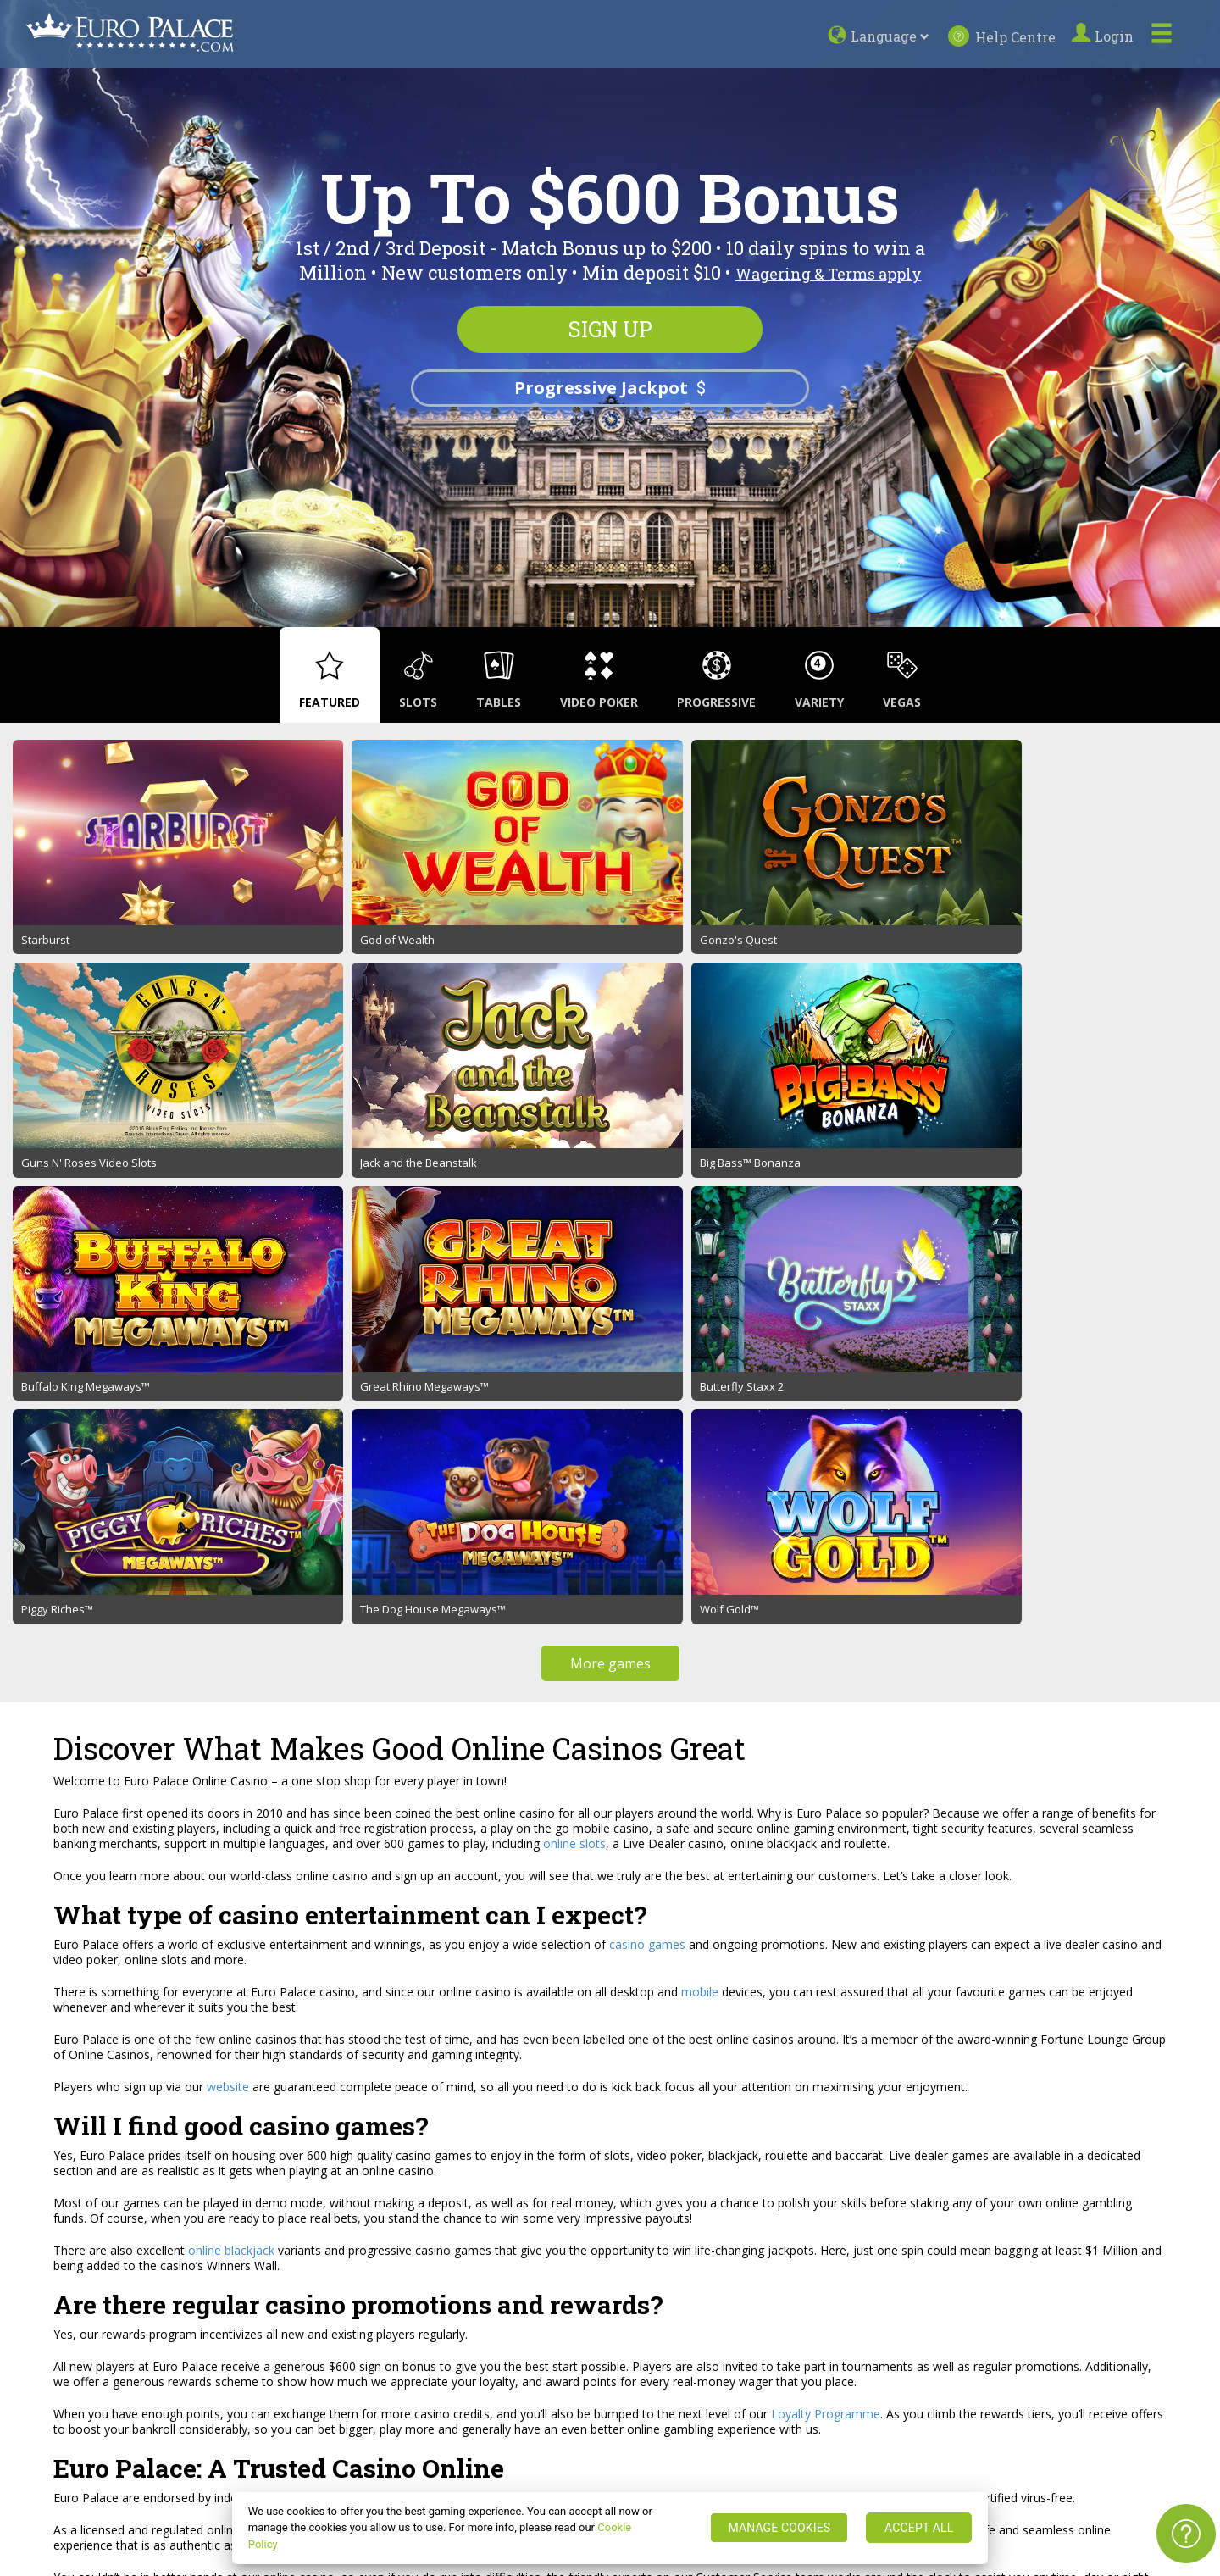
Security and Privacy (241, 2356)
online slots (574, 1243)
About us (45, 2317)
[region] (610, 2528)
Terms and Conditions (247, 2317)
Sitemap (43, 2356)
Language (892, 36)
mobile (699, 1392)
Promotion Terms (235, 2337)
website (228, 1487)
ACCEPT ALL (918, 2527)
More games (610, 1063)
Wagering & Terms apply (828, 274)
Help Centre (1002, 36)
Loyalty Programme (825, 1814)
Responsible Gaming (242, 2376)
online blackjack (231, 1650)
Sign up (610, 330)
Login (1105, 36)
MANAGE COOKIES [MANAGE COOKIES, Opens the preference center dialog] (779, 2527)
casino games (647, 1344)
